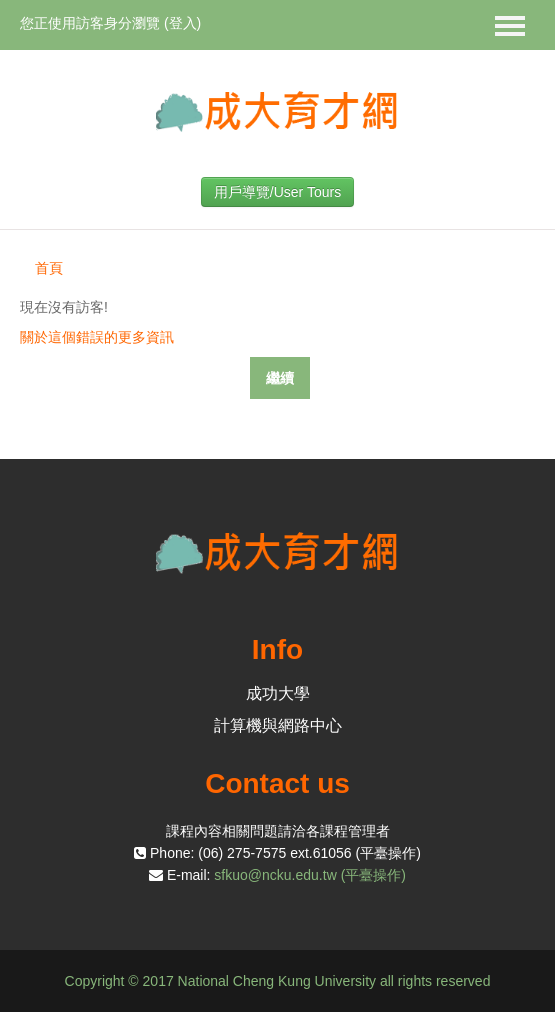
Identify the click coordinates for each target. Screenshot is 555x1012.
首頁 (49, 268)
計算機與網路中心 (278, 725)
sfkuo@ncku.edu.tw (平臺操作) (310, 875)
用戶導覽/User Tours (277, 192)
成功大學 (278, 693)
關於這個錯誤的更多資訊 (97, 337)
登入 (183, 23)
